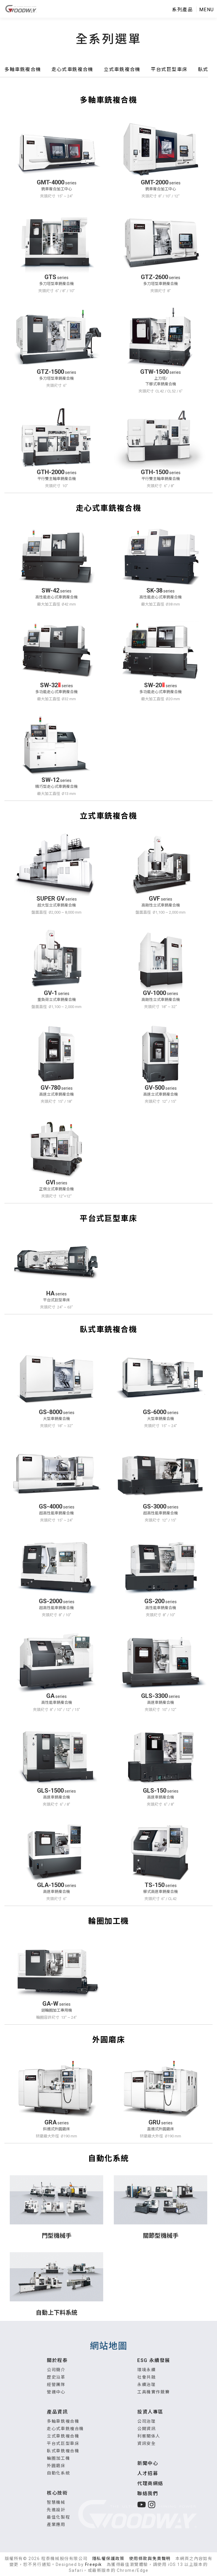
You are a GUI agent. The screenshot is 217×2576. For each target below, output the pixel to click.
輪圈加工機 (58, 2458)
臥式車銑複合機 (63, 2450)
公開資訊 (146, 2428)
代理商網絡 (150, 2483)
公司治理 (146, 2421)
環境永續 (146, 2369)
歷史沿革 (56, 2377)
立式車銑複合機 (63, 2436)
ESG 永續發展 (153, 2360)
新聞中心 (147, 2463)
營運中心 (56, 2392)
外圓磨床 (56, 2465)
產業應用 (56, 2524)
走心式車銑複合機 (65, 2428)
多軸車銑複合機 (63, 2421)
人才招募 (147, 2473)
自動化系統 (58, 2473)
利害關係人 (148, 2436)
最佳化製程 (58, 2517)
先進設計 (56, 2509)
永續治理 (146, 2384)
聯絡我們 (147, 2493)
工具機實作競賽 (153, 2392)
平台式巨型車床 (63, 2443)
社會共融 (146, 2377)
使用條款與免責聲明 (150, 2558)
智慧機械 (56, 2502)
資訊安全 (146, 2443)
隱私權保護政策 (108, 2558)
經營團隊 (56, 2384)
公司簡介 (56, 2369)
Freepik (93, 2564)
